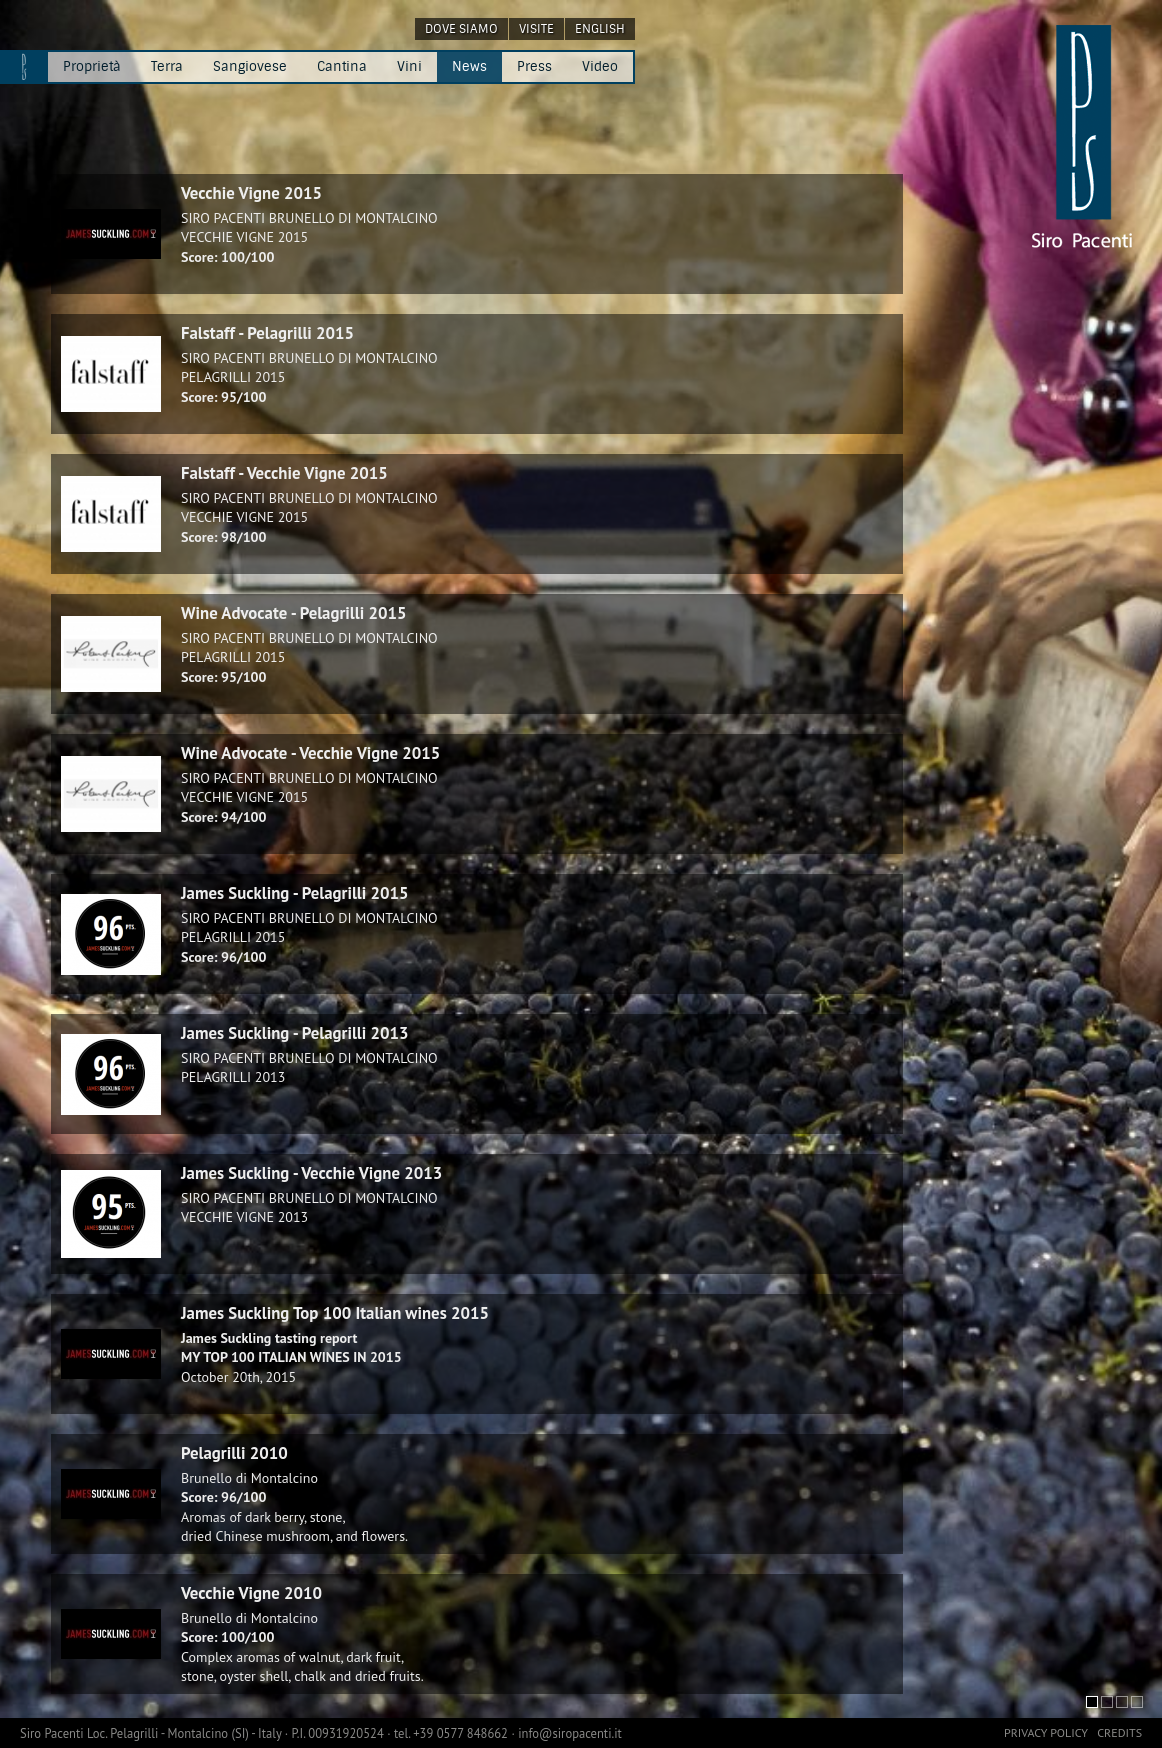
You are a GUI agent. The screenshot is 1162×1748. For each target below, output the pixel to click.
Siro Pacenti (53, 1733)
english (600, 29)
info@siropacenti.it (570, 1733)
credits (1119, 1732)
